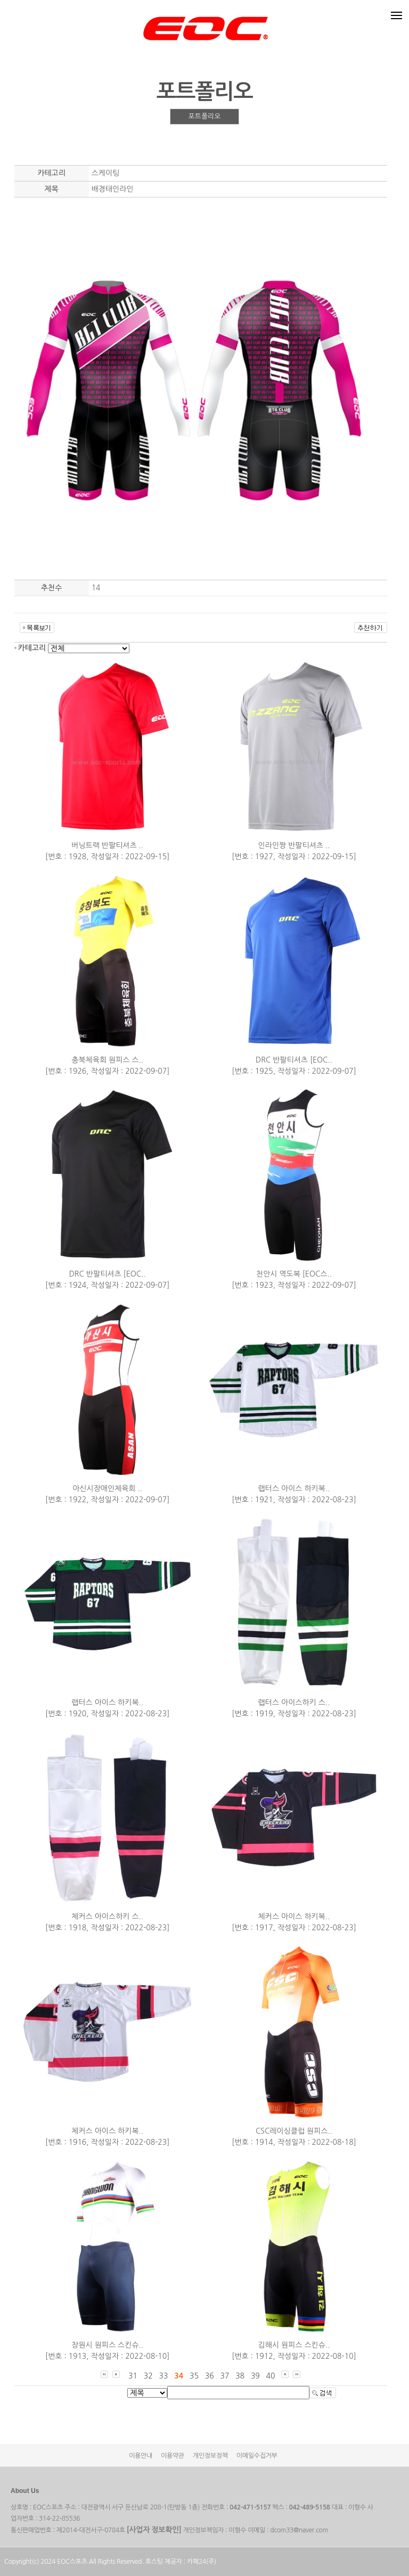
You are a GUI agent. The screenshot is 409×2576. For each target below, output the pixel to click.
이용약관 (172, 2455)
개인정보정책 (210, 2455)
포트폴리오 (204, 116)
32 (148, 2376)
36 (209, 2376)
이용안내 (140, 2455)
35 (194, 2376)
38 (239, 2376)
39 (255, 2376)
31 (132, 2376)
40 (270, 2376)
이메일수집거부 (256, 2455)
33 (163, 2376)
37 (224, 2376)
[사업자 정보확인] (154, 2529)
